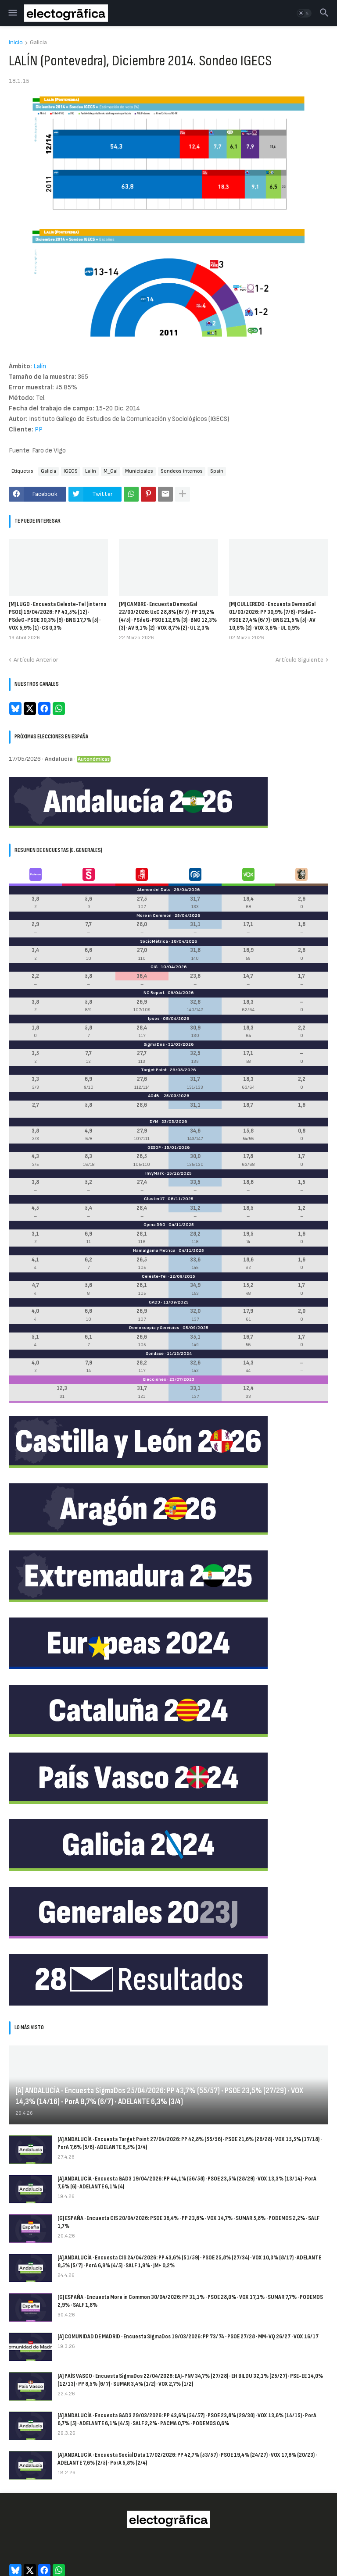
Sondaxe (155, 1353)
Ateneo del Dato (154, 889)
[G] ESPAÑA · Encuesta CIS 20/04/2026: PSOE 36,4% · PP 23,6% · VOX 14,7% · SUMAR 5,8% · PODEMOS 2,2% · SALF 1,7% (188, 2222)
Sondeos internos (182, 471)
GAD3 (154, 1302)
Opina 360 (154, 1224)
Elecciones (154, 1379)
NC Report (154, 992)
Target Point (154, 1069)
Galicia (38, 42)
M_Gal (111, 471)
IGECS (71, 471)
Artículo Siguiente (299, 659)
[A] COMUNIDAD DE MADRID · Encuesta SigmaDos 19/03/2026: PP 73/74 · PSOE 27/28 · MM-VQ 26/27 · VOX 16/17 (188, 2336)
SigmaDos (154, 1044)
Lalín (39, 366)
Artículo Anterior (36, 659)
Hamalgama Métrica (154, 1250)
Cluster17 (154, 1198)
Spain (216, 471)
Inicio (16, 42)
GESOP (154, 1147)
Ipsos (154, 1018)
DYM (154, 1121)
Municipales (139, 471)
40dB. (154, 1095)
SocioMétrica (154, 941)
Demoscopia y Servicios (154, 1327)
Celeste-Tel (154, 1276)
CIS (154, 966)
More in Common (154, 915)
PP (39, 429)
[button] (12, 13)
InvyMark (154, 1173)
